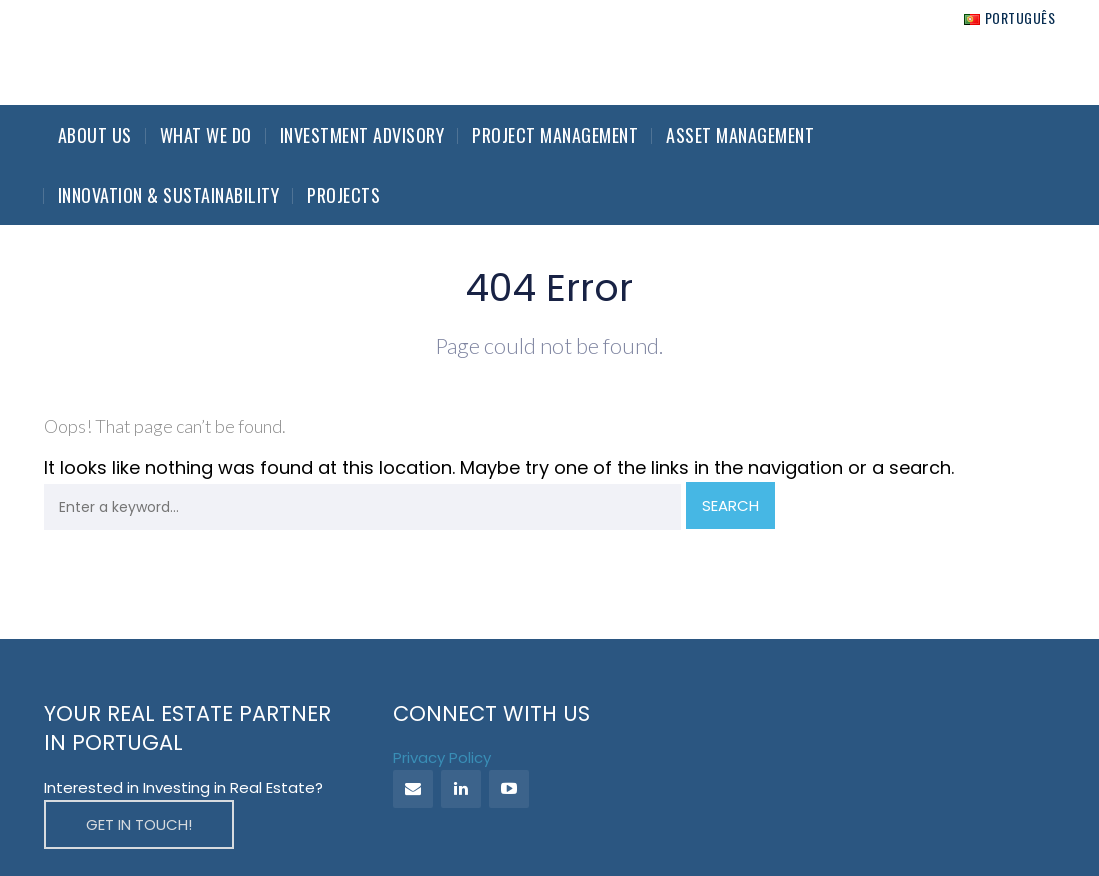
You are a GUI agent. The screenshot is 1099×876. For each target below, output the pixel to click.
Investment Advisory (362, 135)
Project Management (555, 135)
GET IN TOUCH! (139, 824)
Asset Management (740, 135)
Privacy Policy (442, 757)
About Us (95, 135)
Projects (343, 195)
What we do (206, 135)
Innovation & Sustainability (169, 195)
